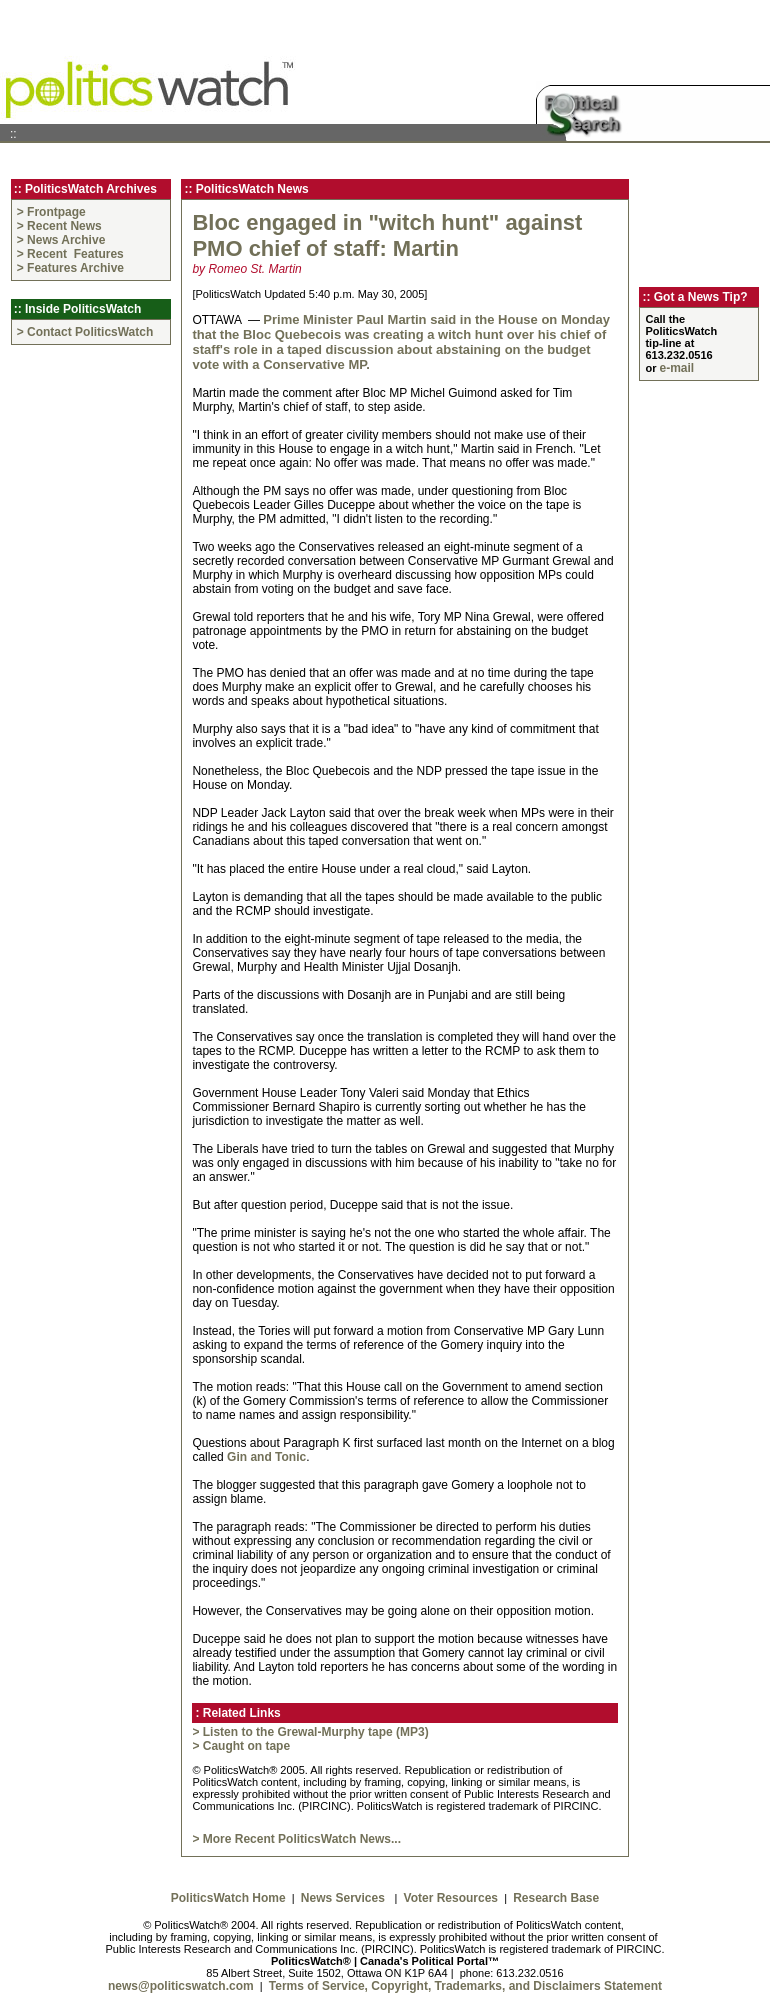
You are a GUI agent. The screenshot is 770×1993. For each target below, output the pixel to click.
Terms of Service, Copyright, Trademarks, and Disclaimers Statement (465, 1986)
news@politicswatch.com (181, 1986)
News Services (346, 1898)
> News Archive (61, 240)
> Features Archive (70, 268)
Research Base (556, 1898)
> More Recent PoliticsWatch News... (296, 1839)
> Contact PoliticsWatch (85, 332)
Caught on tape (246, 1746)
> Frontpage (51, 212)
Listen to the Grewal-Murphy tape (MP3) (316, 1732)
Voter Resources (451, 1898)
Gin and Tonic (266, 1457)
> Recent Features (72, 254)
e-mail (677, 368)
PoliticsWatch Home (228, 1898)
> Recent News (59, 226)
